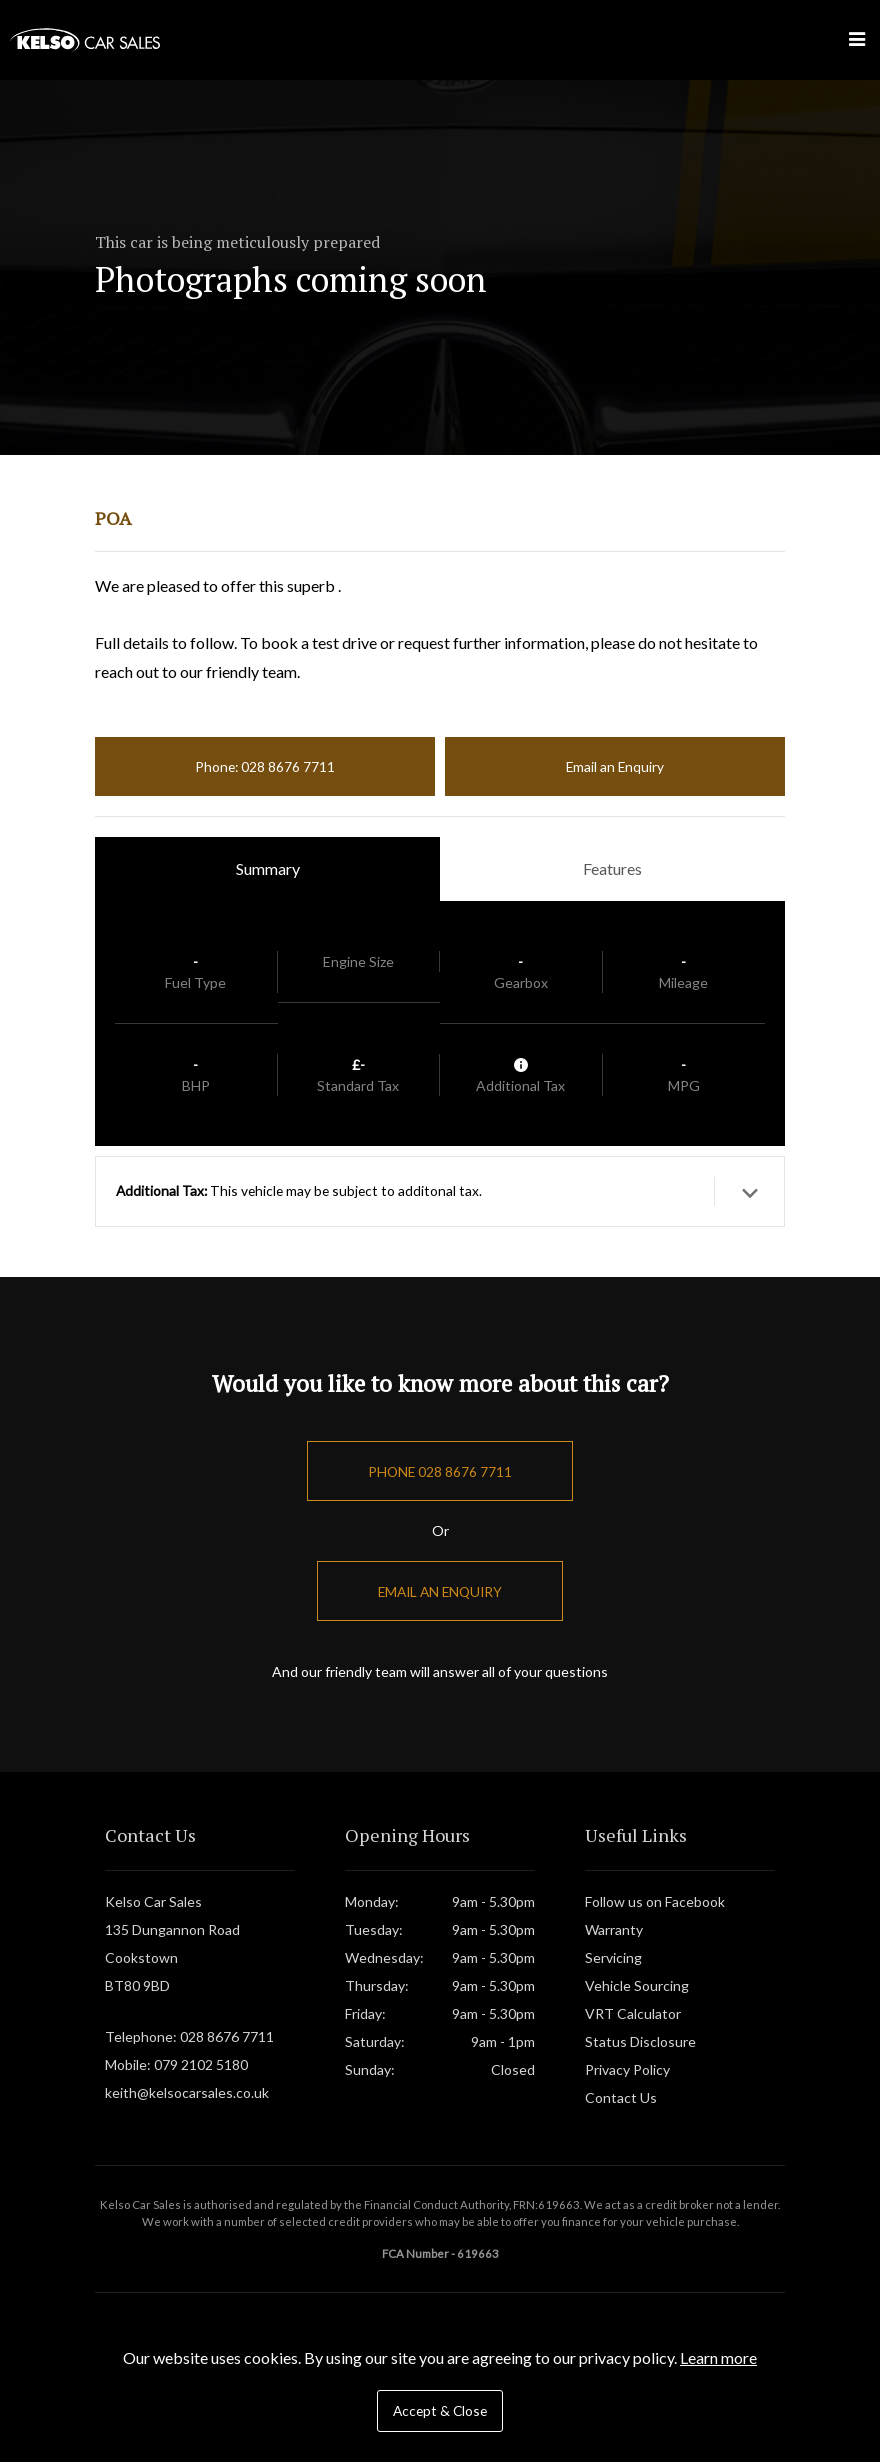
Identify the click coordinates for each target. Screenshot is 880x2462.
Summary (268, 868)
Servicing (613, 1957)
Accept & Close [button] (440, 2410)
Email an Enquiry (615, 766)
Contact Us (621, 2097)
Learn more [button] (718, 2357)
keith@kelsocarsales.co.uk (187, 2092)
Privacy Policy (627, 2069)
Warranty (614, 1929)
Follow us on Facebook (655, 1901)
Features (612, 868)
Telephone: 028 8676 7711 (189, 2036)
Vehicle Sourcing (637, 1985)
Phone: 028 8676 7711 (265, 766)
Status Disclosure (640, 2041)
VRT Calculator (633, 2013)
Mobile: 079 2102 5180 (176, 2064)
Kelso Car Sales (85, 40)
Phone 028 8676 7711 (440, 1471)
